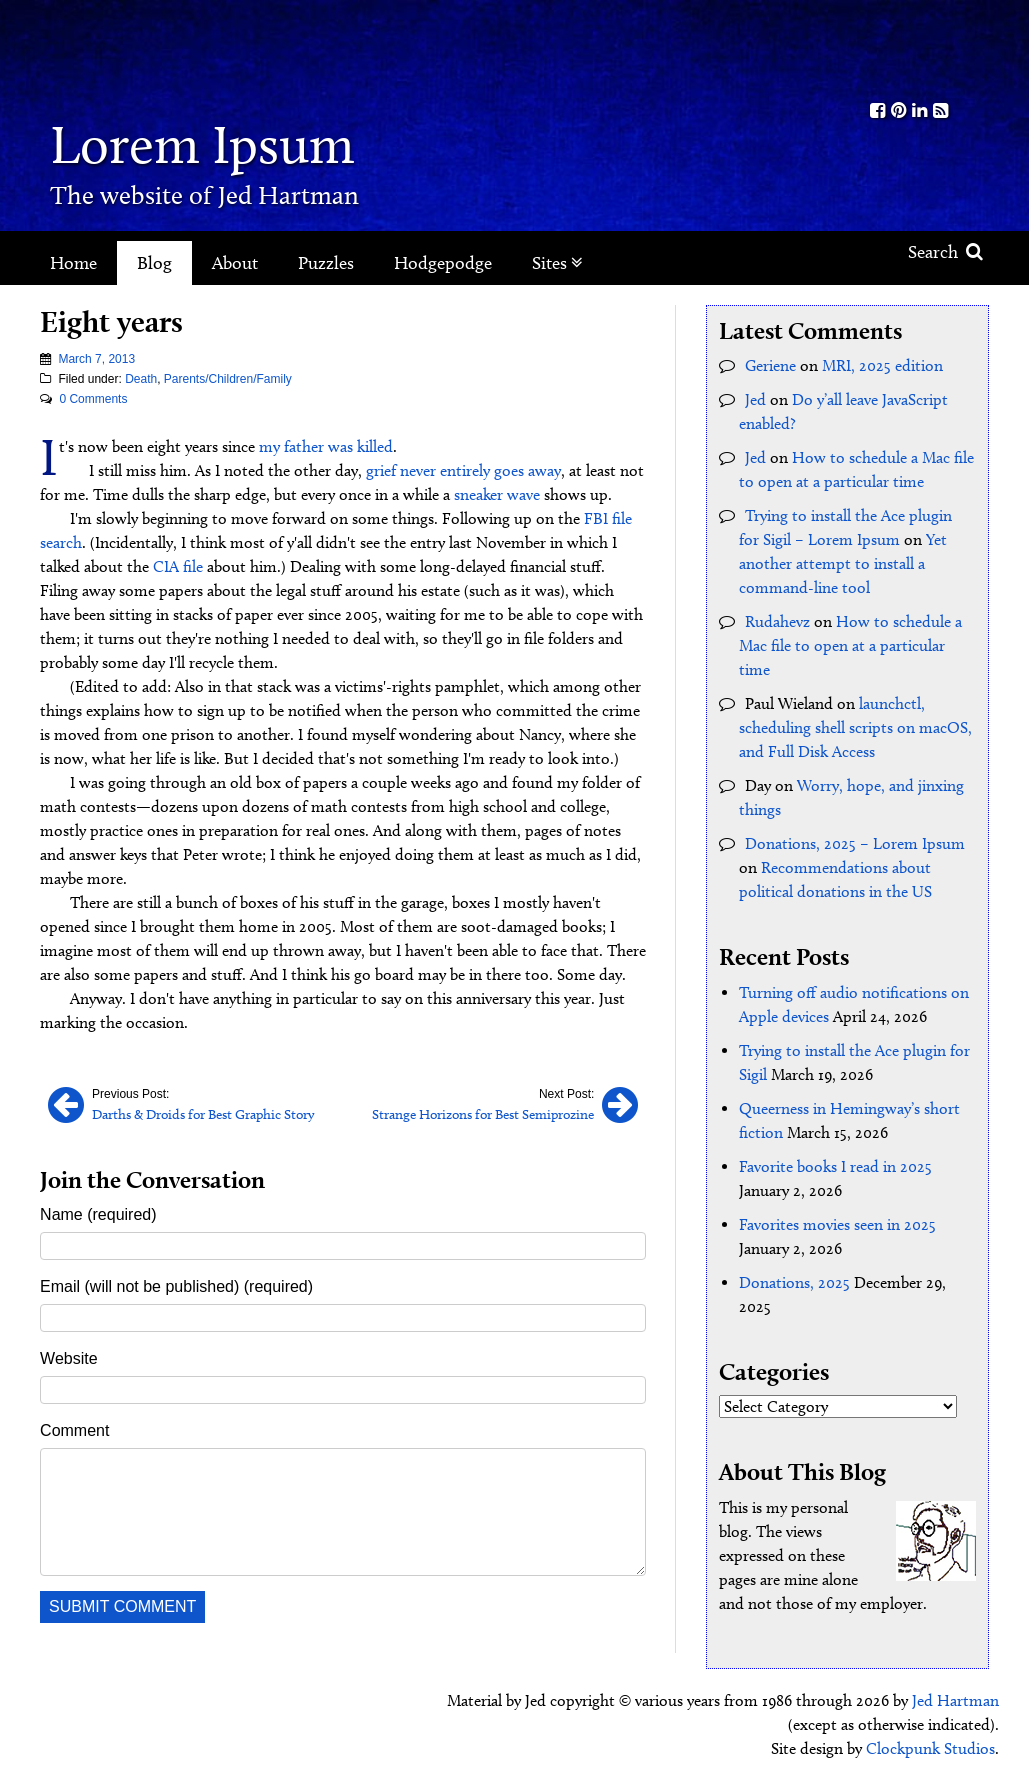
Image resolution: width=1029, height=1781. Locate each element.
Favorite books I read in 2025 (835, 1166)
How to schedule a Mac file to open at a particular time (850, 645)
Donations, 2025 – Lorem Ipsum (855, 843)
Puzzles (326, 263)
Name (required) (98, 1214)
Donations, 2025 (794, 1282)
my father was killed (326, 446)
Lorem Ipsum (202, 144)
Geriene (770, 365)
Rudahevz (777, 621)
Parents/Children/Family (228, 379)
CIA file (178, 566)
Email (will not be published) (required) (176, 1286)
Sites (557, 263)
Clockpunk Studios (930, 1748)
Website (69, 1358)
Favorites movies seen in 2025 (837, 1224)
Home (73, 263)
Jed (755, 399)
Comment (74, 1430)
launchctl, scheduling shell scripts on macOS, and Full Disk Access (855, 727)
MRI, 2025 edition (882, 365)
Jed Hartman (955, 1700)
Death (141, 379)
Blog (154, 263)
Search (945, 252)
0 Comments (93, 399)
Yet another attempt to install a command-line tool (843, 563)
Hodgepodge (443, 263)
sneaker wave (497, 494)
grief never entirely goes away (463, 470)
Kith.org (909, 48)
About (235, 263)
